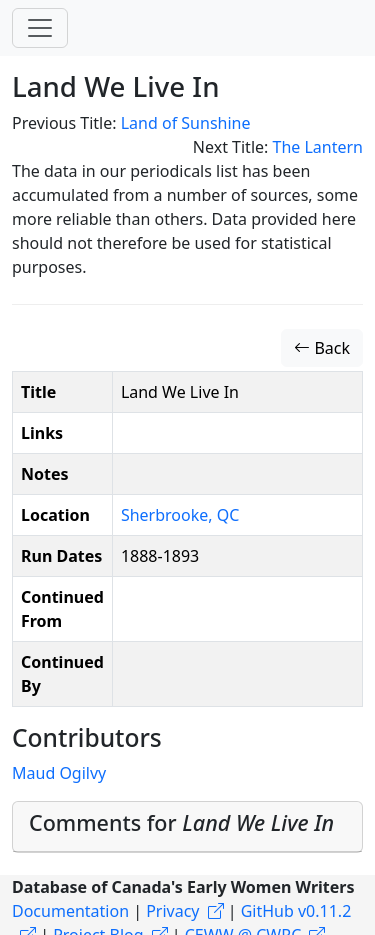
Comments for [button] (181, 822)
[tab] (187, 827)
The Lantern (317, 147)
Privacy (172, 911)
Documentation (70, 911)
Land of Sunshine (186, 123)
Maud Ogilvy (59, 773)
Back (322, 348)
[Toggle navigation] (40, 28)
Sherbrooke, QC (180, 515)
